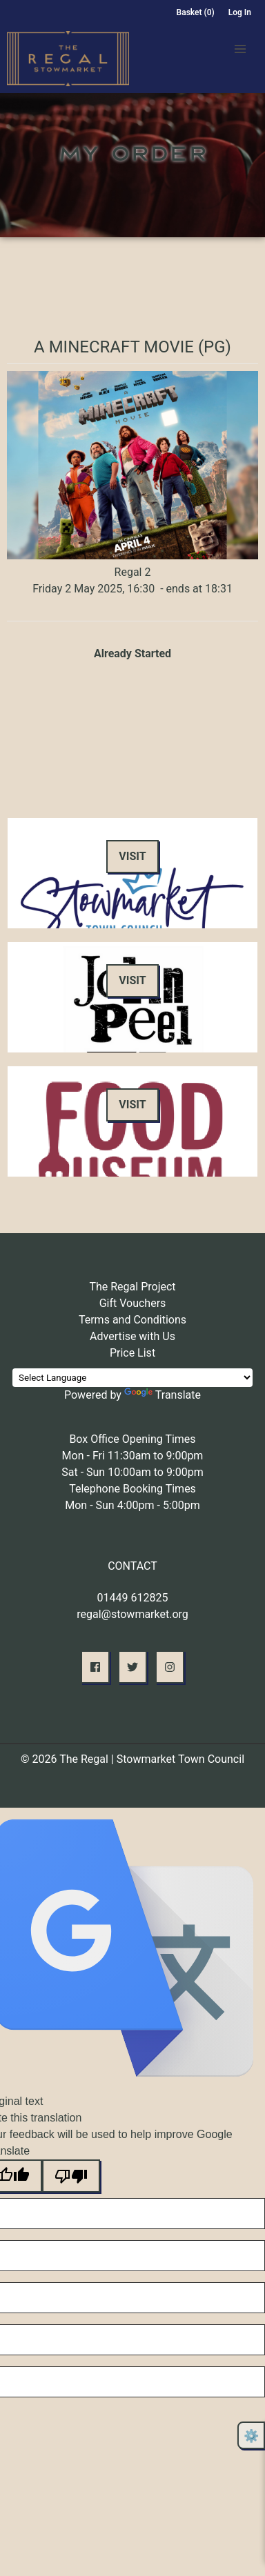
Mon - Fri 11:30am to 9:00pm (133, 1455)
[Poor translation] (71, 2176)
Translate (162, 1394)
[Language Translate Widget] (132, 1377)
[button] (240, 49)
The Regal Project (132, 1286)
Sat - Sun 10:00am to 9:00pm (132, 1472)
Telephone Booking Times (132, 1488)
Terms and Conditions (132, 1319)
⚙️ (251, 2435)
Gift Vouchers (132, 1303)
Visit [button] (132, 856)
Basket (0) (196, 12)
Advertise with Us (132, 1336)
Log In (239, 12)
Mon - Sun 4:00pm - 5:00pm (132, 1505)
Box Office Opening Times (132, 1439)
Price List (132, 1352)
